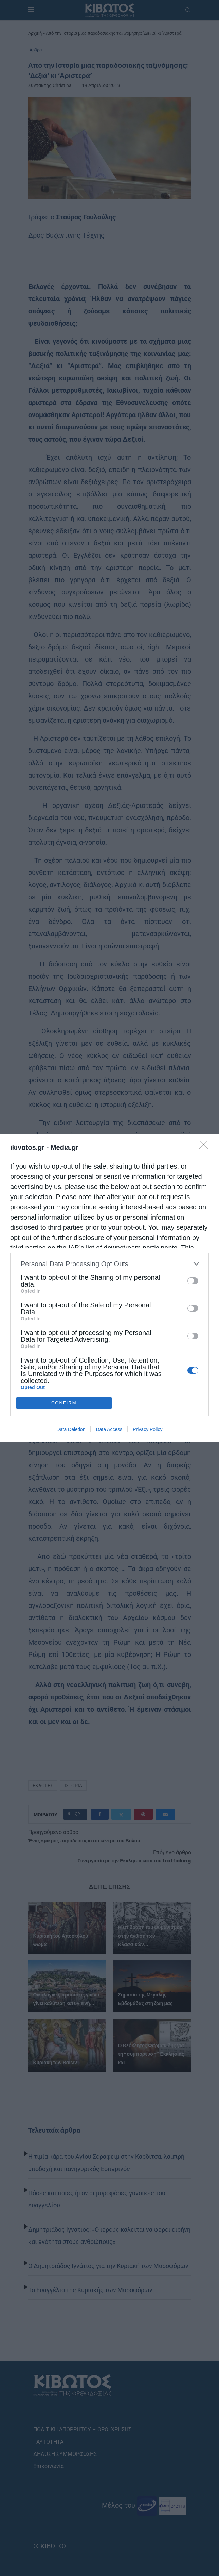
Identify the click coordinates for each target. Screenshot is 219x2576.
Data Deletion (71, 1429)
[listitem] (109, 1263)
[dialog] (109, 1288)
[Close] (205, 1147)
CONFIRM (64, 1402)
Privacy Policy (147, 1429)
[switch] (192, 1280)
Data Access (109, 1429)
